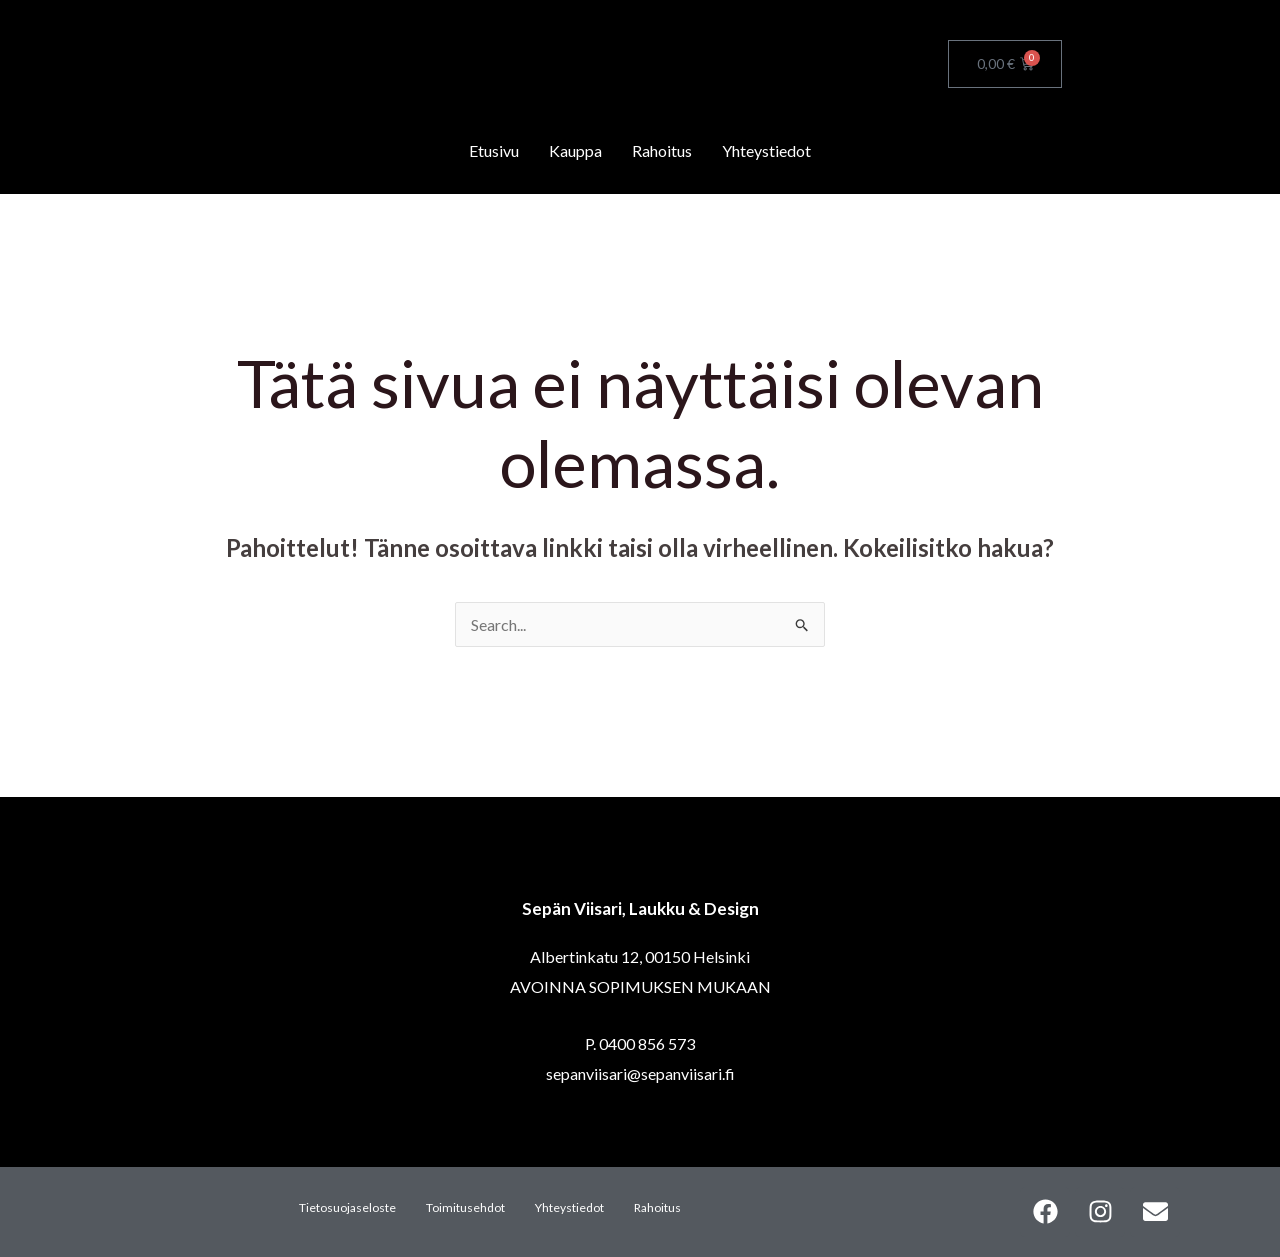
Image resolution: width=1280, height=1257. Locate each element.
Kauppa (575, 150)
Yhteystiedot (766, 150)
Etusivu (494, 150)
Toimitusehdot (465, 1207)
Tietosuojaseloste (347, 1207)
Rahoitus (662, 150)
